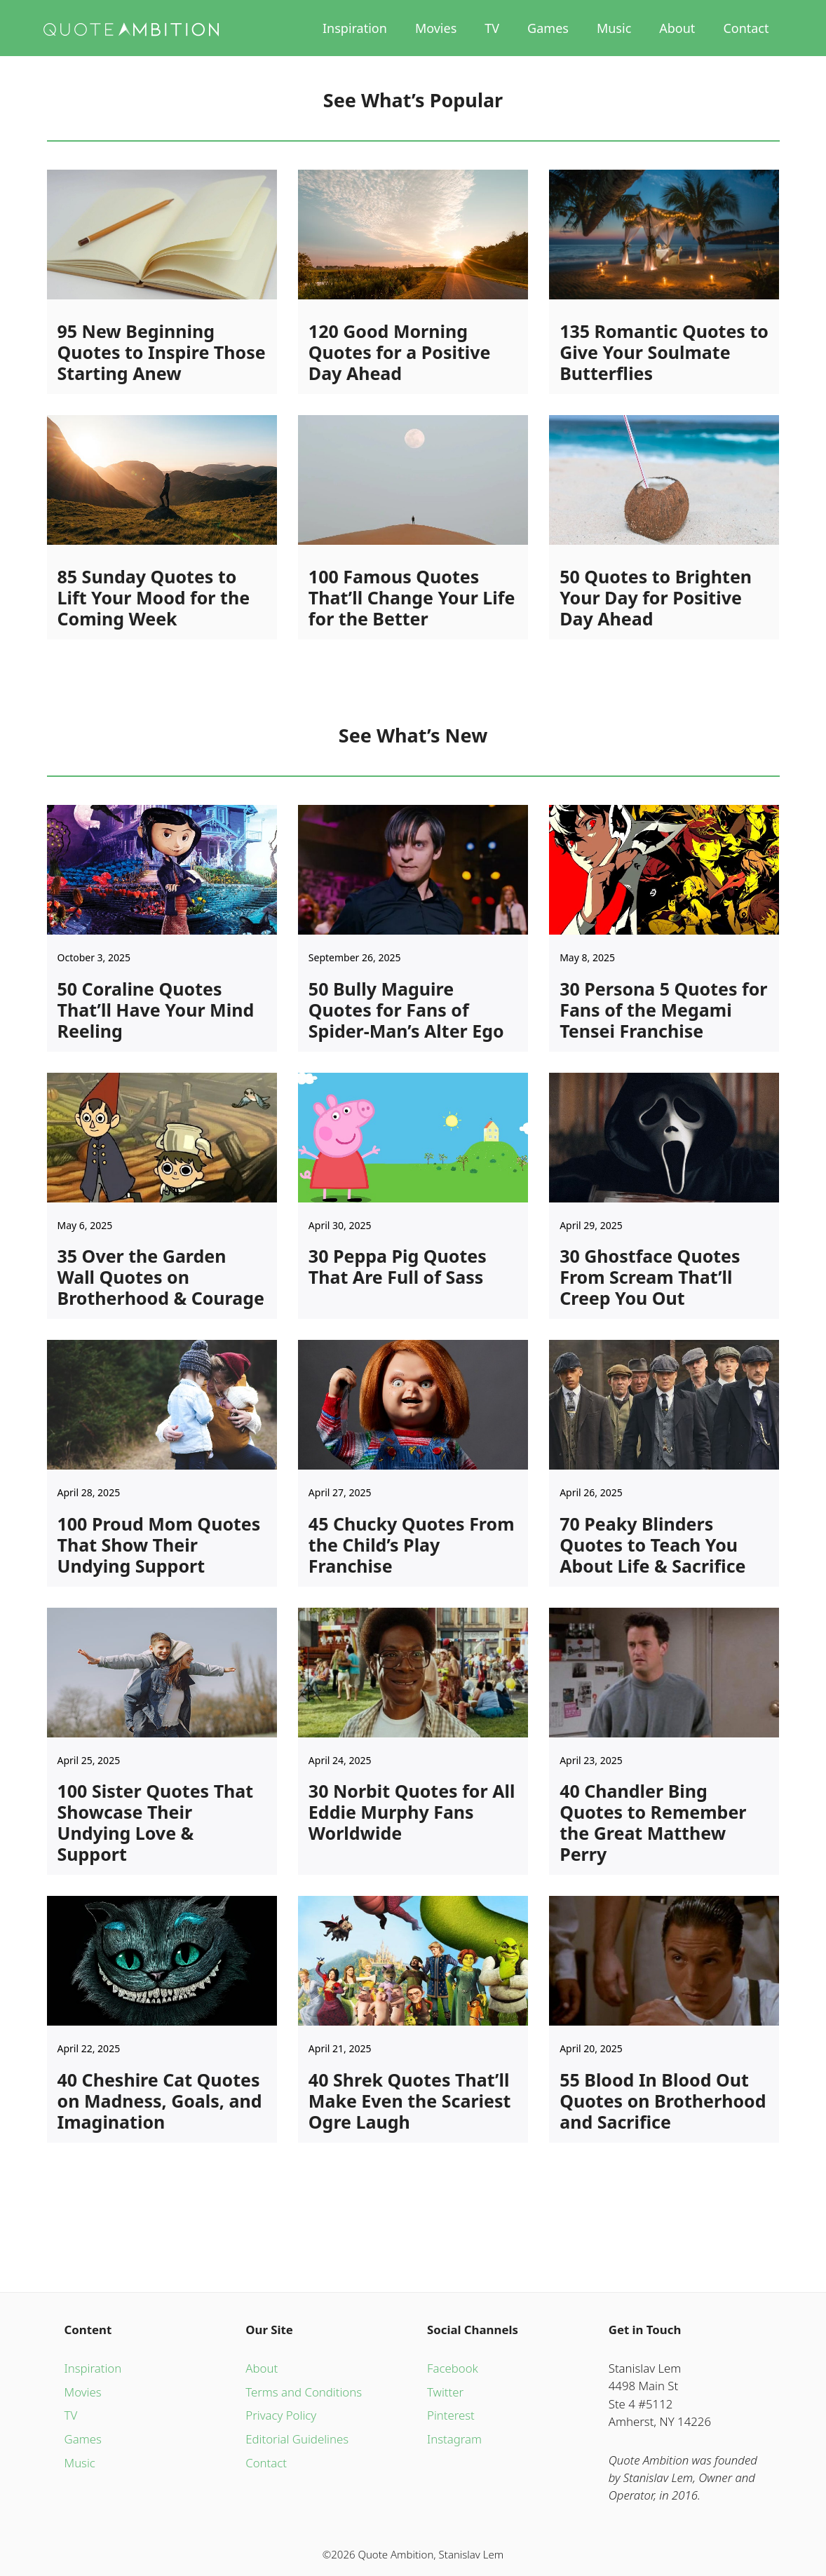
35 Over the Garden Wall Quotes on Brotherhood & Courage (160, 1277)
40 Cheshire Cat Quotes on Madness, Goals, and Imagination (159, 2101)
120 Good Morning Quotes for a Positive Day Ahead (400, 352)
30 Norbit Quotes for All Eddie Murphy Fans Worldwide (412, 1812)
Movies (435, 28)
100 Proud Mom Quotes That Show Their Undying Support (159, 1545)
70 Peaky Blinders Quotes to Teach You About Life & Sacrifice (652, 1545)
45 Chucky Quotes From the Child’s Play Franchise (412, 1545)
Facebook (452, 2368)
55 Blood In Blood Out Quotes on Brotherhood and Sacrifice (663, 2101)
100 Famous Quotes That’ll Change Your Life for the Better (412, 597)
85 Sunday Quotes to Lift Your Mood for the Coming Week (153, 597)
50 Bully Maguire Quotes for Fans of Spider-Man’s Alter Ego (406, 1010)
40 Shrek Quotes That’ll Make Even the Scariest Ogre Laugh (410, 2101)
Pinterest (451, 2415)
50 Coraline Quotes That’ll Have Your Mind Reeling (156, 1010)
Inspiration (355, 28)
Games (548, 28)
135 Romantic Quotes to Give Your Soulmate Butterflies (664, 352)
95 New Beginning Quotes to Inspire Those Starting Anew (161, 352)
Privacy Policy (280, 2415)
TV (492, 28)
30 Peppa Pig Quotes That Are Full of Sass (398, 1266)
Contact (746, 28)
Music (614, 28)
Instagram (454, 2439)
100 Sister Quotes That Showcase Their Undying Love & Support (155, 1822)
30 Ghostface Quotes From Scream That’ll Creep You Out (650, 1277)
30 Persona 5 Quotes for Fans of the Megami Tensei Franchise (663, 1010)
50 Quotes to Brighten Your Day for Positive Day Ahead (656, 597)
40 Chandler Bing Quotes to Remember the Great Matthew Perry (653, 1822)
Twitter (445, 2392)
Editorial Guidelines (296, 2439)
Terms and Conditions (303, 2392)
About (677, 28)
